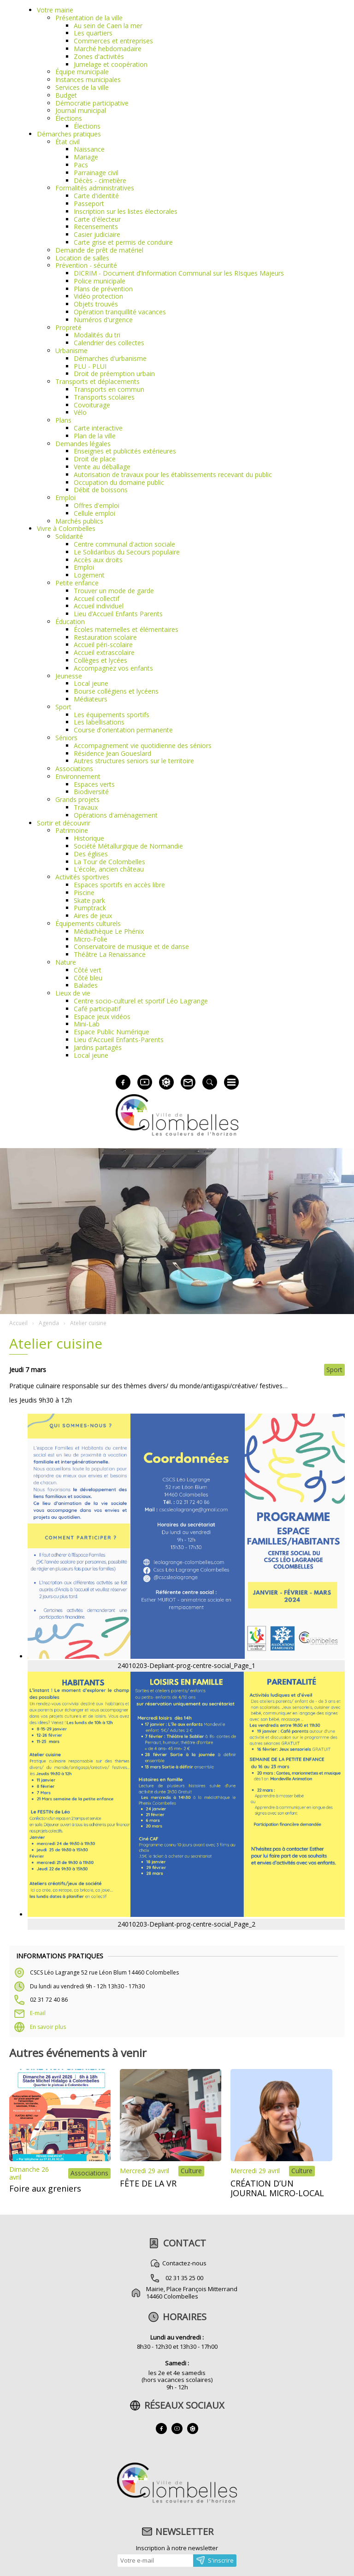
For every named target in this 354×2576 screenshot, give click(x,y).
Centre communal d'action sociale (124, 544)
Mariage (86, 157)
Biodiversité (91, 791)
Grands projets (77, 799)
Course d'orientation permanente (123, 729)
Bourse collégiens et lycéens (116, 691)
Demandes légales (83, 443)
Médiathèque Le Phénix (109, 931)
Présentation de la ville (89, 17)
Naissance (89, 149)
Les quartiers (93, 33)
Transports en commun (109, 389)
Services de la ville (82, 87)
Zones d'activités (99, 56)
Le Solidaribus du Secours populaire (127, 552)
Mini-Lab (87, 1024)
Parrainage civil (96, 172)
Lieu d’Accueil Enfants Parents (118, 613)
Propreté (68, 327)
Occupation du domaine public (119, 482)
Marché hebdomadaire (108, 48)
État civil (67, 141)
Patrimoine (71, 830)
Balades (86, 985)
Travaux (86, 807)
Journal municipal (80, 110)
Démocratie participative (92, 103)
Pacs (81, 164)
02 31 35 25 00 (184, 2278)
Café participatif (97, 1008)
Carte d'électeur (97, 219)
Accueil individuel (99, 605)
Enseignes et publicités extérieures (125, 451)
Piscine (84, 892)
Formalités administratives (94, 187)
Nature (65, 962)
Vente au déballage (102, 466)
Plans (63, 420)
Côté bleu (88, 977)
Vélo (80, 412)
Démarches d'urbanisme (110, 358)
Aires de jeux (93, 915)
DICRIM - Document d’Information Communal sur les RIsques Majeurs (179, 273)
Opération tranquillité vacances (120, 311)
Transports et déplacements (97, 381)
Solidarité (69, 536)
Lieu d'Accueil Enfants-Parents (119, 1039)
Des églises (91, 853)
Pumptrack (90, 907)
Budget (66, 95)
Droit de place (95, 458)
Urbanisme (71, 350)
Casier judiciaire (97, 234)
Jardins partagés (98, 1047)
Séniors (66, 737)
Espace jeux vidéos (102, 1016)
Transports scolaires (104, 397)
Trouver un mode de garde (114, 590)
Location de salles (82, 257)
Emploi (65, 497)
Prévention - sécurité (86, 265)
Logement (89, 575)
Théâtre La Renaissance (110, 954)
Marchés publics (79, 521)
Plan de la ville (95, 435)
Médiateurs (90, 699)
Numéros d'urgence (103, 319)
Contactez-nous (184, 2263)
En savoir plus (48, 2027)
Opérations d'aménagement (116, 815)
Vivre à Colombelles (66, 528)
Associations (74, 768)
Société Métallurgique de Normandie (128, 846)
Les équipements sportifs (111, 714)
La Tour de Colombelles (109, 861)
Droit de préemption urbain (114, 373)
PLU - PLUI (90, 366)
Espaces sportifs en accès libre (119, 884)
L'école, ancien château (109, 869)
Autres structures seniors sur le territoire (134, 760)
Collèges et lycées (100, 660)
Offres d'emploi (96, 505)
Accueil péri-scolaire (103, 644)
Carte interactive (98, 428)
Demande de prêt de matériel (99, 250)
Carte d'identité (96, 195)
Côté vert (87, 970)
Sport (63, 706)
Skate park (89, 900)
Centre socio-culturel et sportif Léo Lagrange (141, 1000)
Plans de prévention (103, 288)
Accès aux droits (98, 559)
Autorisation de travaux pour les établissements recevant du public (173, 474)
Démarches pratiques (69, 134)
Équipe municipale (82, 71)
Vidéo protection (98, 296)
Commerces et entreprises (113, 40)
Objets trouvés (96, 304)
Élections (68, 118)
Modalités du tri (97, 334)
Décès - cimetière (100, 180)
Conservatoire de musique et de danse (131, 946)
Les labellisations (99, 722)
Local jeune (91, 683)
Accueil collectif (96, 598)
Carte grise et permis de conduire (123, 242)
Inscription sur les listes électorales (125, 211)
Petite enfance (77, 582)
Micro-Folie (90, 939)
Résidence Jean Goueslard (112, 753)
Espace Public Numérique (111, 1031)
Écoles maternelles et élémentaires (126, 629)
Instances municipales (88, 79)
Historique (89, 838)
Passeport (89, 203)
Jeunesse (68, 676)
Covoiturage (92, 405)
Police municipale (99, 281)
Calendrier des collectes (109, 342)
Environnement (77, 776)
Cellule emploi (94, 513)
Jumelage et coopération (111, 64)
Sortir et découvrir (63, 823)
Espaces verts (94, 784)
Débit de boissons (101, 489)
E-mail (38, 2013)
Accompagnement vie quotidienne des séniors (143, 745)
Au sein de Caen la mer (108, 25)
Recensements (96, 226)
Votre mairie (55, 10)
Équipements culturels (88, 923)
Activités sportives (82, 876)
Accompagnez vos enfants (113, 668)
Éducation (70, 621)
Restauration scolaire (105, 637)
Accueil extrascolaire (104, 652)
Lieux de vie (72, 993)
